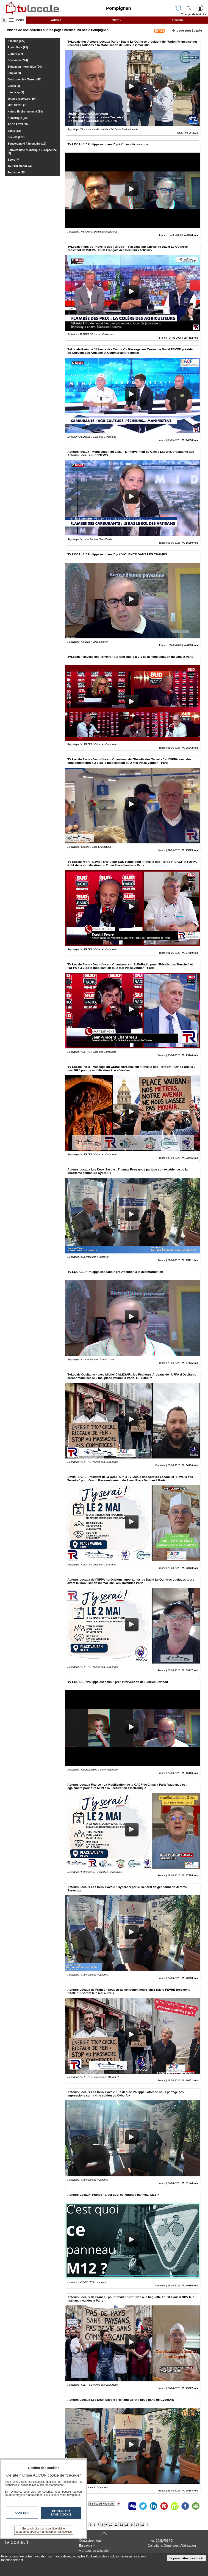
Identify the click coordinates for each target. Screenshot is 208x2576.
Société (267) (16, 137)
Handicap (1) (16, 92)
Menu (20, 20)
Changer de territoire (193, 14)
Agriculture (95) (18, 47)
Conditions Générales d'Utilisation (172, 2545)
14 (131, 2524)
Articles (56, 20)
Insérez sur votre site (102, 2503)
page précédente (187, 30)
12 (121, 2524)
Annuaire (177, 20)
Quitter (22, 2512)
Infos (160, 2540)
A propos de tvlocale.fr (95, 2550)
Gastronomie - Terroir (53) (24, 79)
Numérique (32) (18, 118)
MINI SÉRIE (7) (17, 105)
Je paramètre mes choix (186, 2558)
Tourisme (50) (16, 172)
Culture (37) (15, 53)
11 (115, 2524)
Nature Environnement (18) (25, 111)
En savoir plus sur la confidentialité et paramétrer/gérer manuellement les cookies (44, 2530)
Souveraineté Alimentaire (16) (27, 143)
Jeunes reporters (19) (22, 98)
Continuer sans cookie (61, 2512)
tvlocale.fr (17, 2542)
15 (137, 2524)
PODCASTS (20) (18, 124)
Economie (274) (18, 60)
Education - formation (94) (25, 66)
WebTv (116, 20)
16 (142, 2524)
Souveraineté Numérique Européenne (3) (32, 151)
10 (110, 2524)
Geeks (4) (14, 86)
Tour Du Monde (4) (20, 166)
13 (126, 2524)
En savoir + (87, 2545)
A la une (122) (16, 41)
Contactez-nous (90, 2540)
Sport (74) (14, 159)
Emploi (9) (14, 73)
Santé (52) (14, 130)
